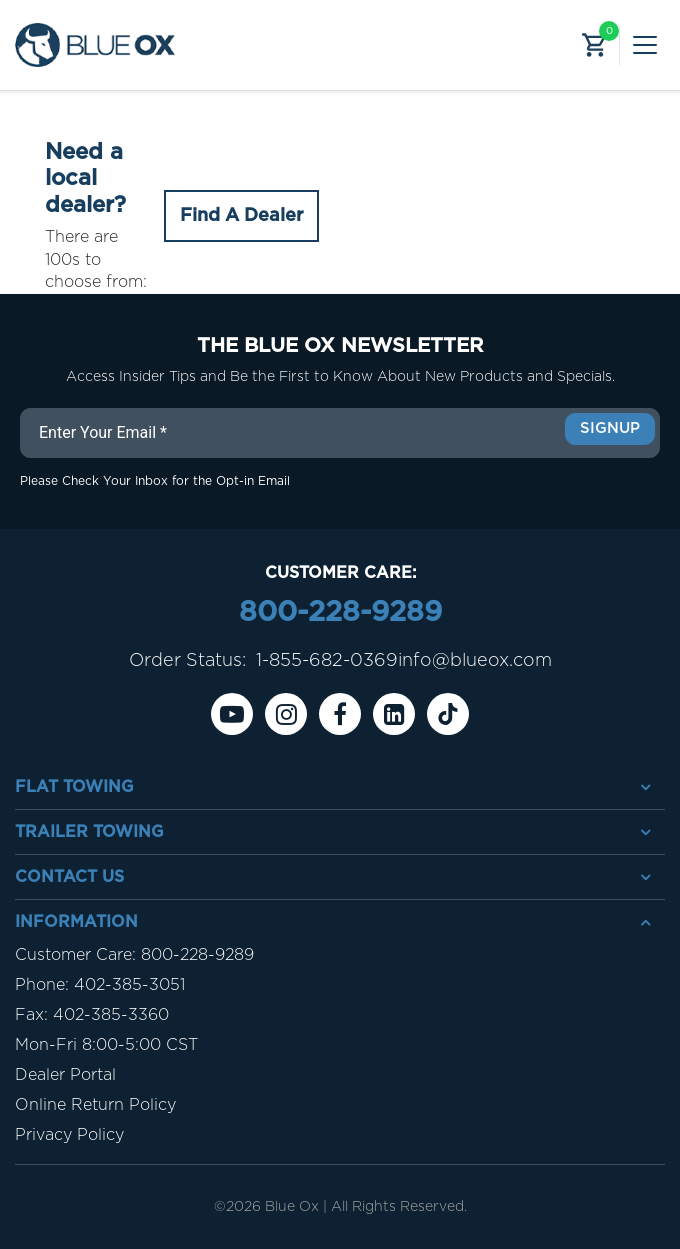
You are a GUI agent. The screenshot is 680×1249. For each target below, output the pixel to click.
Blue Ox (292, 1207)
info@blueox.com (475, 661)
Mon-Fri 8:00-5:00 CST (106, 1045)
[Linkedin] (394, 714)
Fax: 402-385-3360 (92, 1015)
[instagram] (286, 714)
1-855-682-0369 (327, 661)
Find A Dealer (241, 216)
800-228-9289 (340, 613)
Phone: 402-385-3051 (100, 985)
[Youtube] (232, 714)
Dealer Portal (65, 1075)
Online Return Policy (95, 1105)
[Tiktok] (448, 714)
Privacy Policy (69, 1135)
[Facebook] (340, 714)
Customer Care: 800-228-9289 (134, 955)
